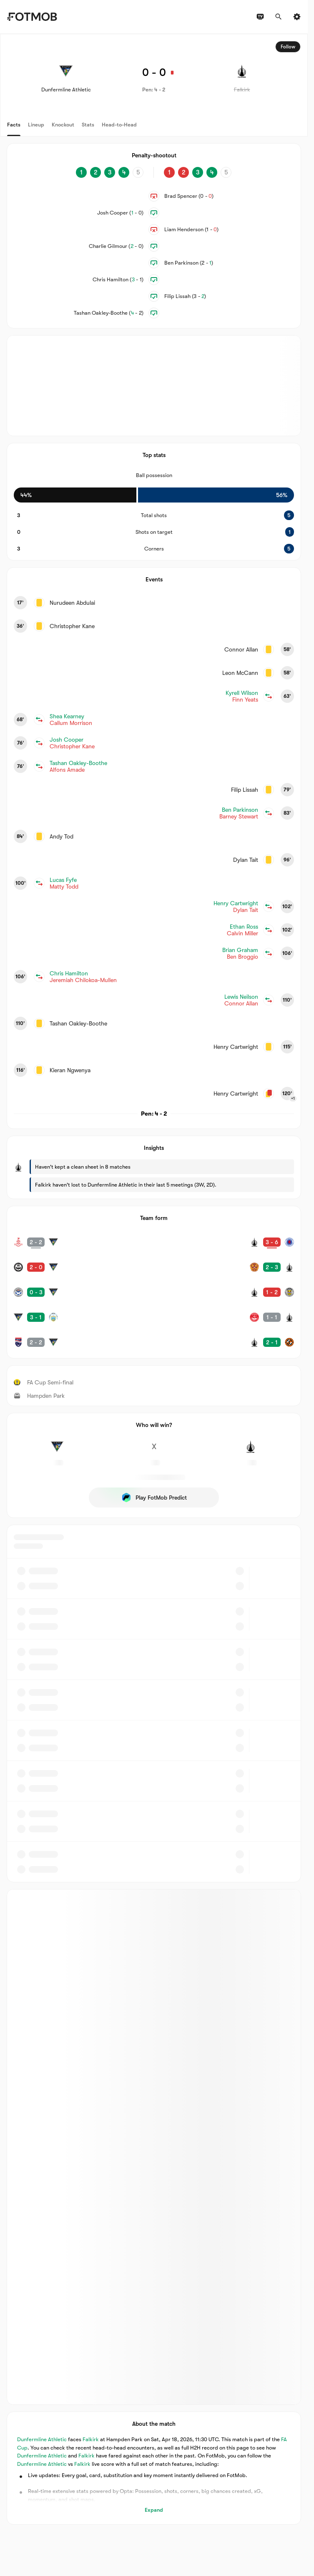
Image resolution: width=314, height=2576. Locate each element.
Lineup (36, 124)
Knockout (63, 124)
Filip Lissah (185, 296)
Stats (88, 124)
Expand (154, 2510)
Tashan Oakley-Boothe (108, 313)
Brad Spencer (189, 196)
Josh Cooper (120, 213)
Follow (288, 47)
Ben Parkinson (189, 263)
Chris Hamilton (118, 279)
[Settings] (297, 17)
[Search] (278, 17)
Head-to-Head (119, 124)
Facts (13, 124)
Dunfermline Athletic (42, 2440)
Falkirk (91, 2440)
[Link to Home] (32, 17)
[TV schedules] (260, 17)
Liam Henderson (191, 229)
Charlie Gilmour (116, 246)
